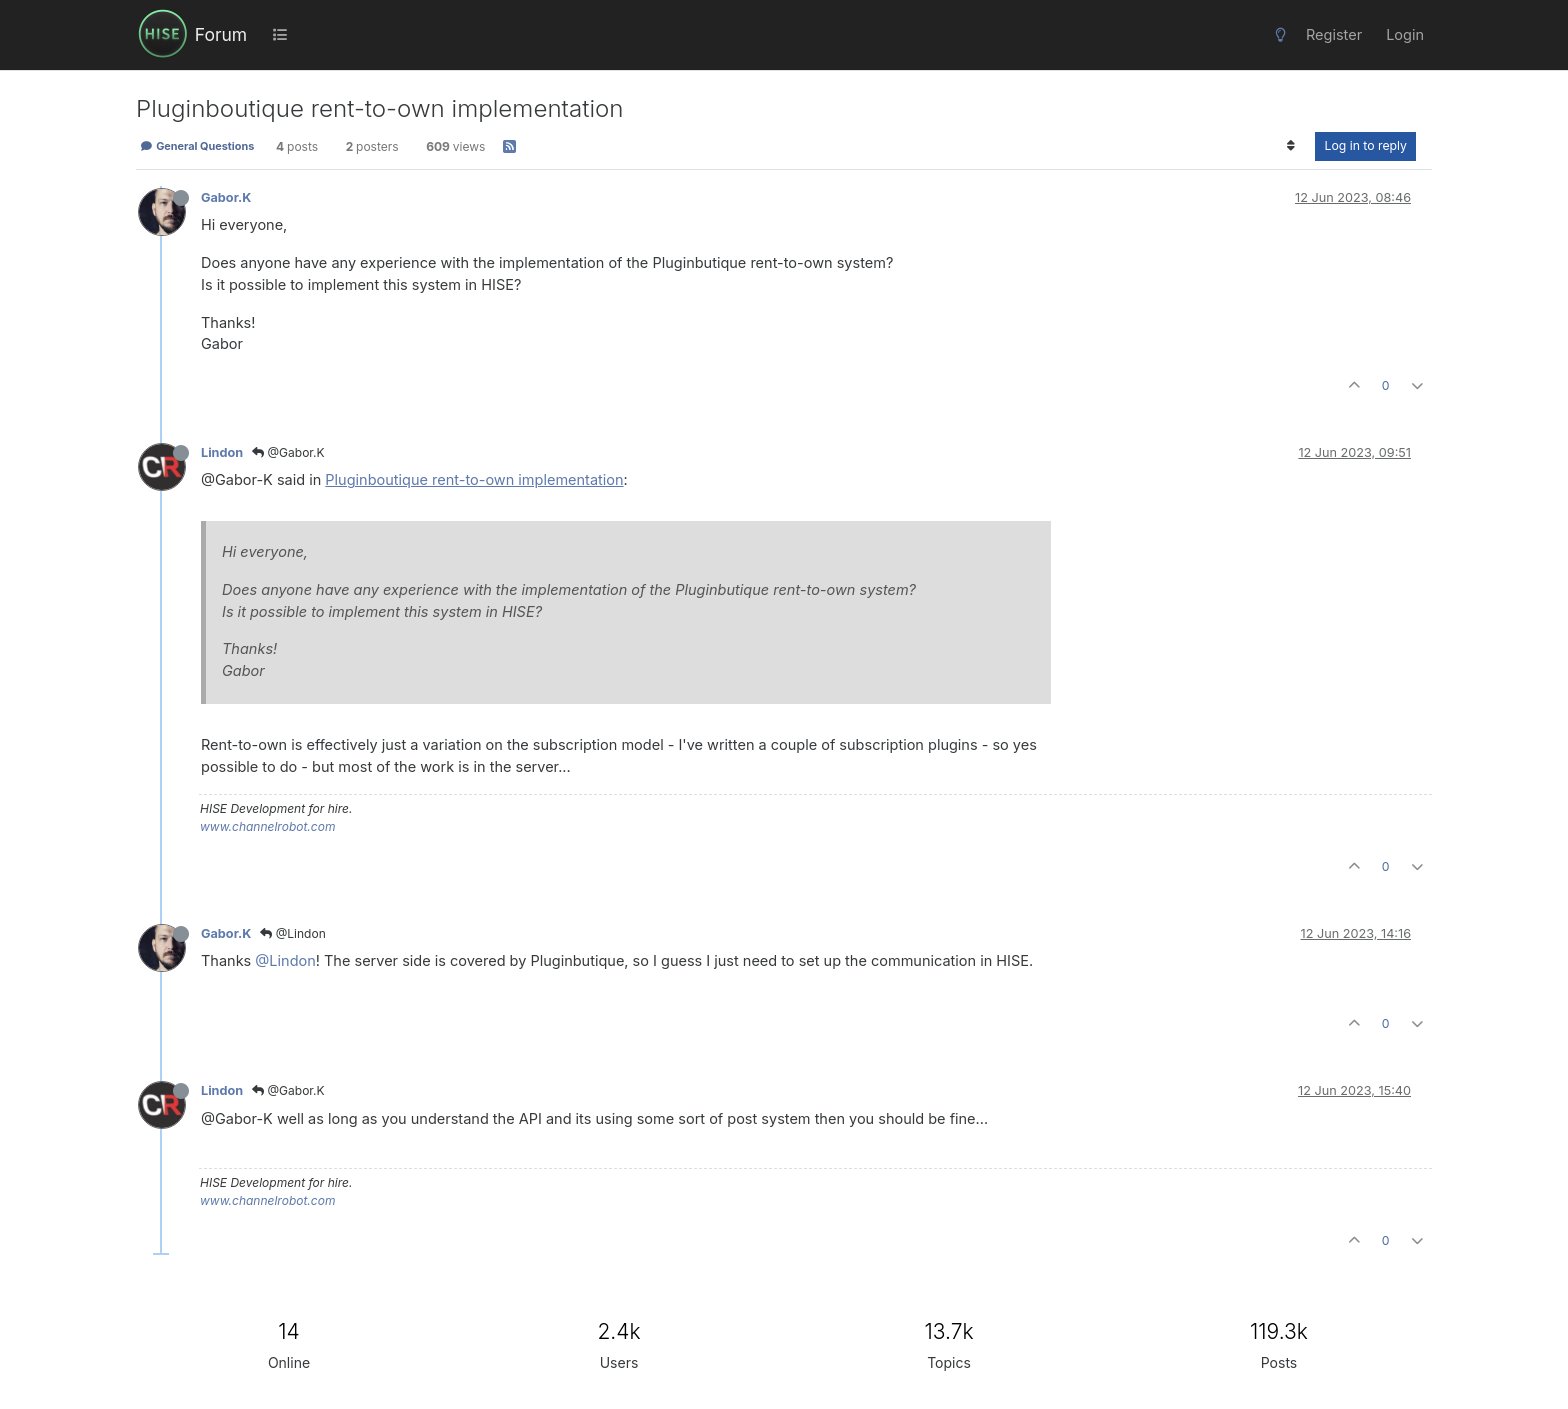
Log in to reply (1365, 145)
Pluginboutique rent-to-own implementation (474, 479)
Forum (221, 34)
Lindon (222, 452)
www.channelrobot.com (267, 826)
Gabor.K (226, 197)
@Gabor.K (288, 452)
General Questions (197, 146)
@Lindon (292, 933)
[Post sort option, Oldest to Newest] (1290, 146)
